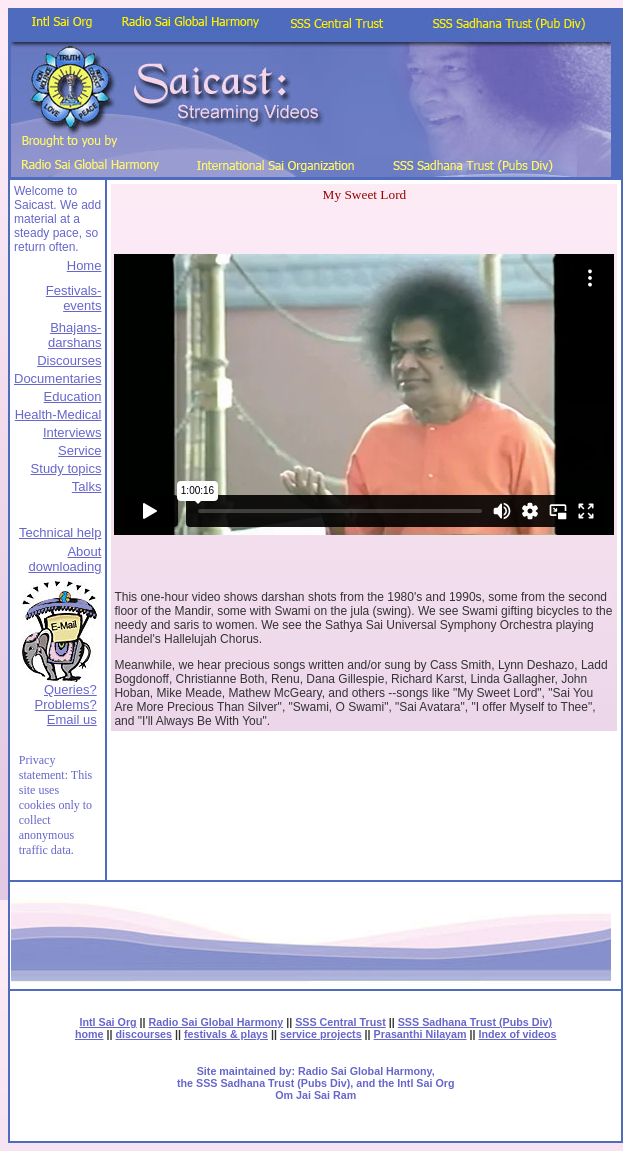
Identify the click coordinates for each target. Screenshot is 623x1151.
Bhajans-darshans (74, 335)
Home (84, 265)
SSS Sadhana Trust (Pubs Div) (475, 1022)
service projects (321, 1034)
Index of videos (518, 1034)
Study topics (66, 468)
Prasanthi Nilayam (420, 1034)
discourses (143, 1034)
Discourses (69, 360)
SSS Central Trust (340, 1022)
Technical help (60, 532)
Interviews (72, 432)
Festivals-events (74, 298)
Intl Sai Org (107, 1022)
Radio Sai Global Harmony (216, 1022)
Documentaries (57, 378)
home (89, 1034)
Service (79, 450)
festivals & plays (226, 1034)
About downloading (64, 559)
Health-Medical (58, 414)
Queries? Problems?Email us (66, 704)
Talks (87, 486)
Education (73, 396)
